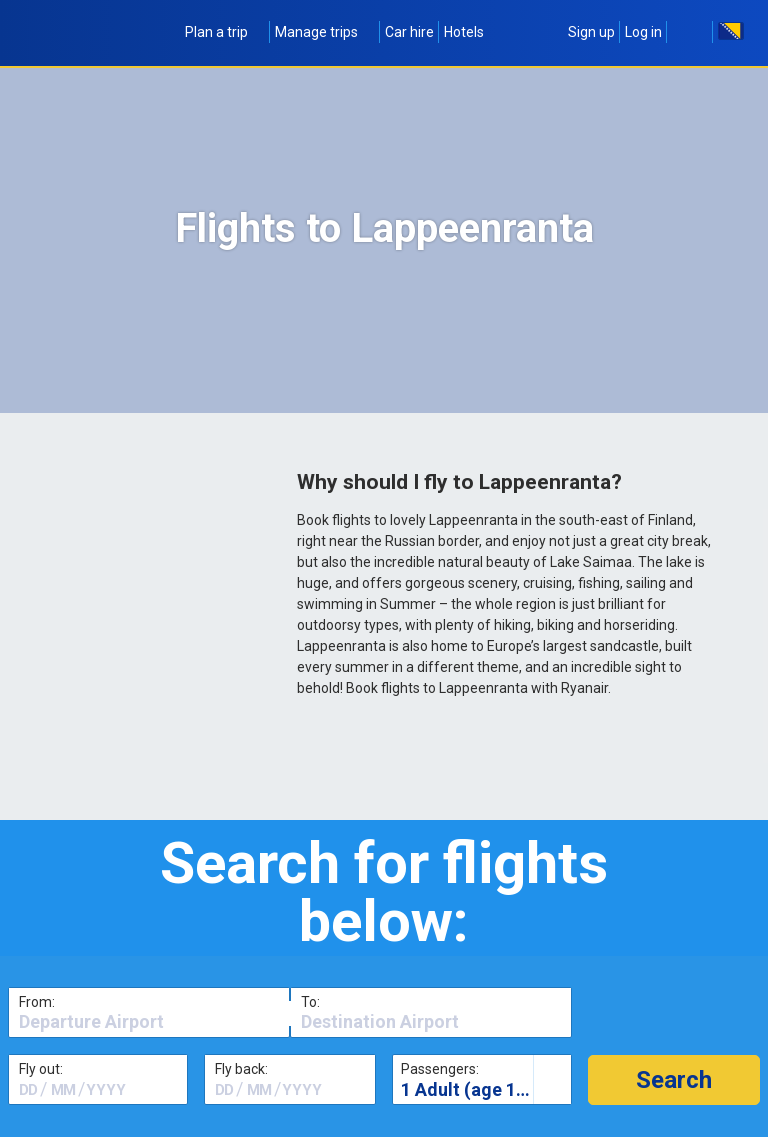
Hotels (464, 32)
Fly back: (241, 1069)
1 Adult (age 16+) (472, 1089)
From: (37, 1002)
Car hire (409, 32)
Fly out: (41, 1069)
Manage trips (325, 32)
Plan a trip (225, 32)
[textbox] (149, 1022)
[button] (674, 1080)
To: (310, 1002)
